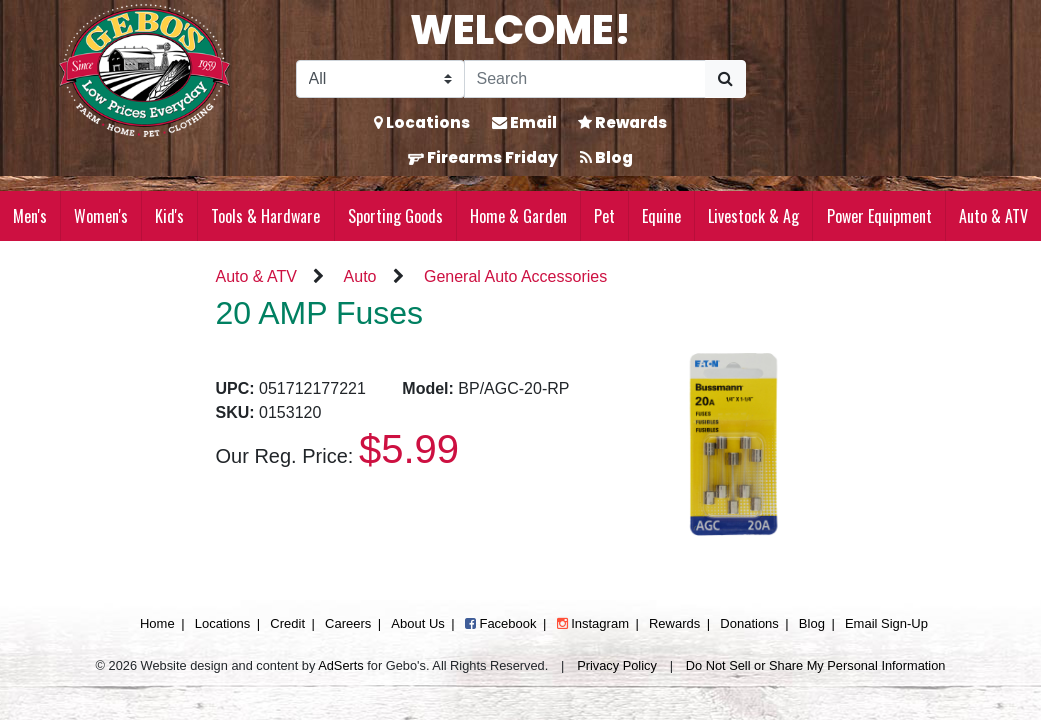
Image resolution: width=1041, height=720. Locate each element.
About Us (417, 623)
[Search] (585, 79)
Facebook (501, 623)
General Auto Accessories (515, 276)
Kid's (169, 216)
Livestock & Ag (753, 216)
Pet (604, 216)
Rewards (622, 122)
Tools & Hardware (265, 216)
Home (157, 623)
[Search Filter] (380, 79)
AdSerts (341, 665)
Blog (606, 157)
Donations (749, 623)
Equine (661, 216)
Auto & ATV (993, 216)
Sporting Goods (395, 216)
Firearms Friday (483, 157)
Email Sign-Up (886, 623)
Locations (422, 122)
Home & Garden (518, 216)
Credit (287, 623)
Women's (101, 216)
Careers (348, 623)
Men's (30, 216)
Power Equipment (879, 216)
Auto (360, 276)
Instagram (593, 623)
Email (524, 122)
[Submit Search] (725, 79)
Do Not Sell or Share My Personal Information (816, 665)
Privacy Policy (617, 665)
